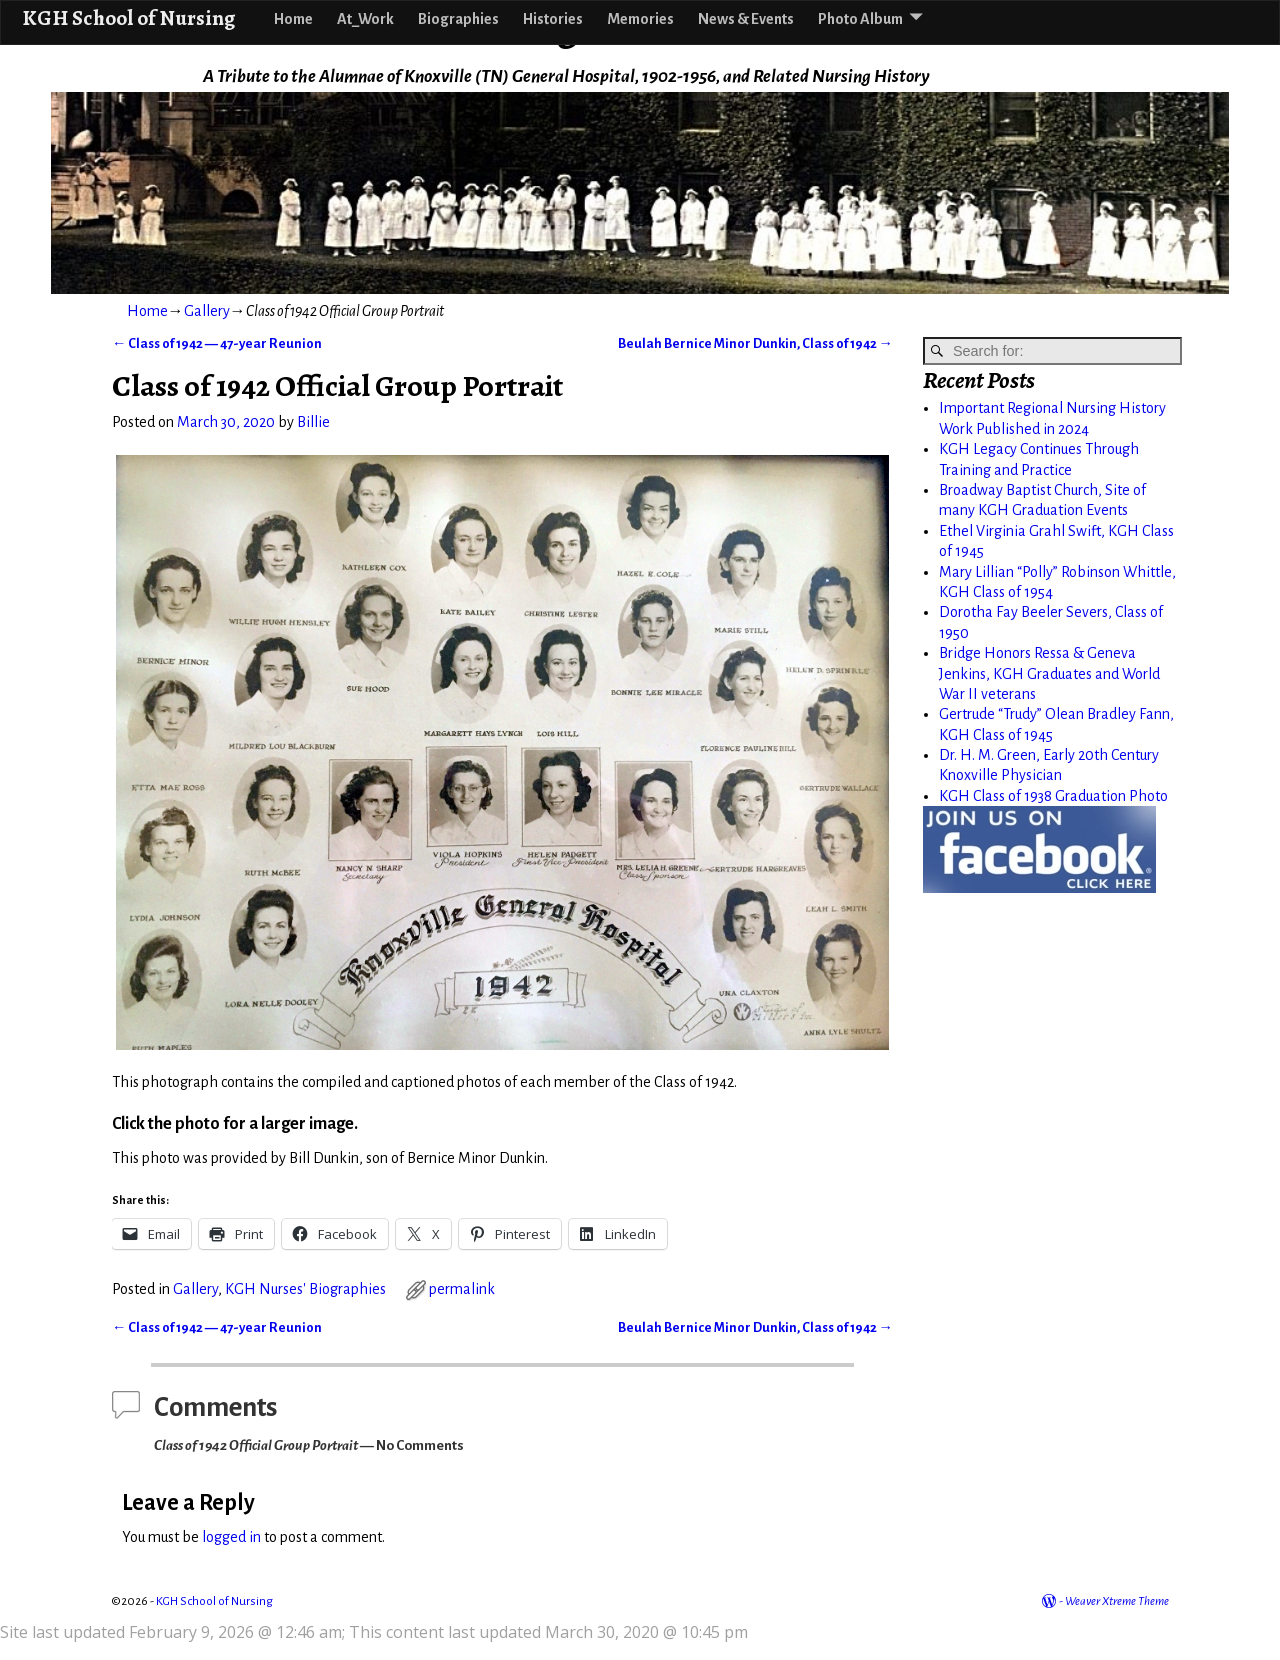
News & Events (746, 19)
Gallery (207, 311)
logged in (231, 1537)
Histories (553, 19)
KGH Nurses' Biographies (305, 1289)
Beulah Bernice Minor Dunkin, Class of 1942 (755, 343)
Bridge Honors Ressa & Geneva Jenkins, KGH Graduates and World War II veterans (1049, 673)
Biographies (458, 19)
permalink (462, 1289)
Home (293, 19)
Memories (640, 19)
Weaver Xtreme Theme (1117, 1601)
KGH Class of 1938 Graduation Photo (1053, 796)
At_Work (365, 19)
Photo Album (860, 19)
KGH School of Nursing (128, 17)
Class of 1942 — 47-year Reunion (217, 343)
